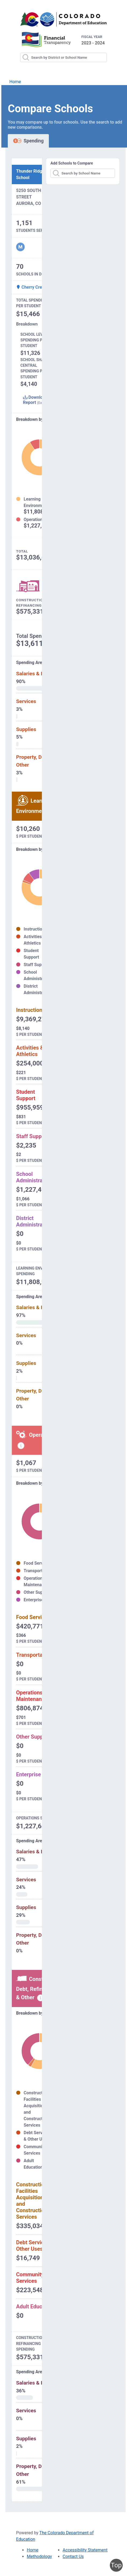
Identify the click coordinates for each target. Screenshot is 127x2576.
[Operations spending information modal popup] (21, 1445)
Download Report (35, 400)
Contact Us (73, 2556)
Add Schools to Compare (71, 163)
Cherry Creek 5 (33, 287)
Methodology (39, 2556)
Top (116, 2565)
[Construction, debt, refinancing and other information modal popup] (40, 1998)
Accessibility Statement (85, 2550)
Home (15, 81)
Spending (28, 141)
